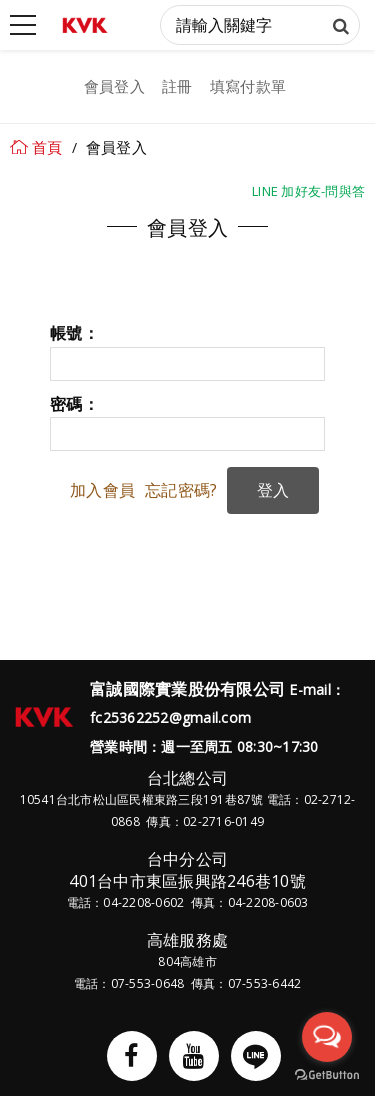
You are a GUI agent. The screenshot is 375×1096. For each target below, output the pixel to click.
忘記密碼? (181, 490)
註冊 (177, 86)
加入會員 (102, 490)
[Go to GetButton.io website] (327, 1075)
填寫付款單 (248, 86)
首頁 (47, 147)
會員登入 (114, 86)
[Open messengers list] (327, 1037)
